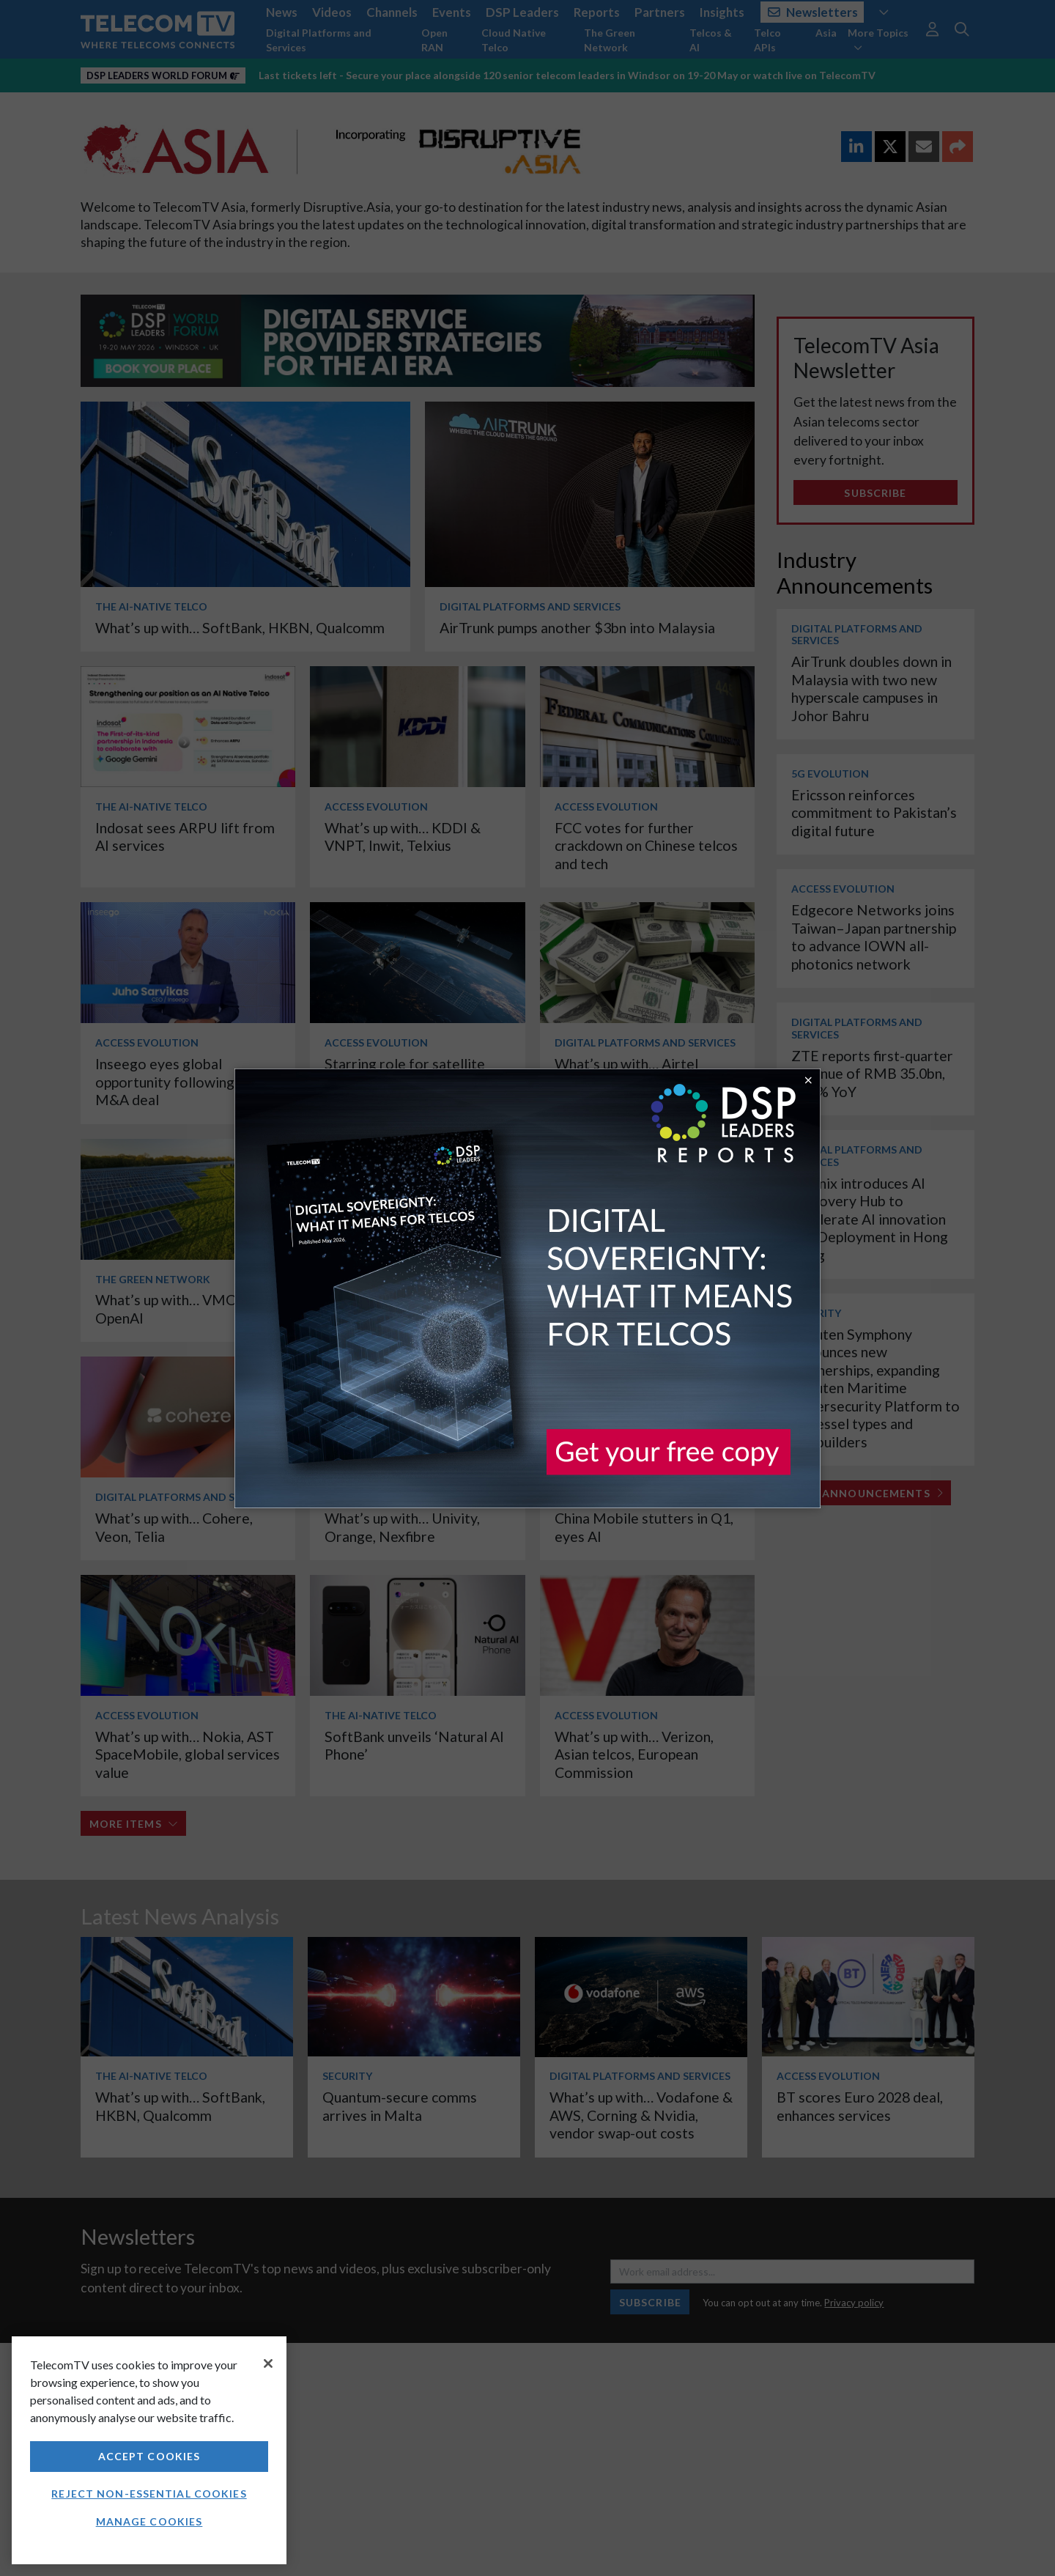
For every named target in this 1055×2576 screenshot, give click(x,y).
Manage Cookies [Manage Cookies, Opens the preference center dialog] (149, 2521)
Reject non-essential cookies (148, 2493)
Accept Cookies (149, 2456)
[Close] (268, 2363)
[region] (149, 2450)
